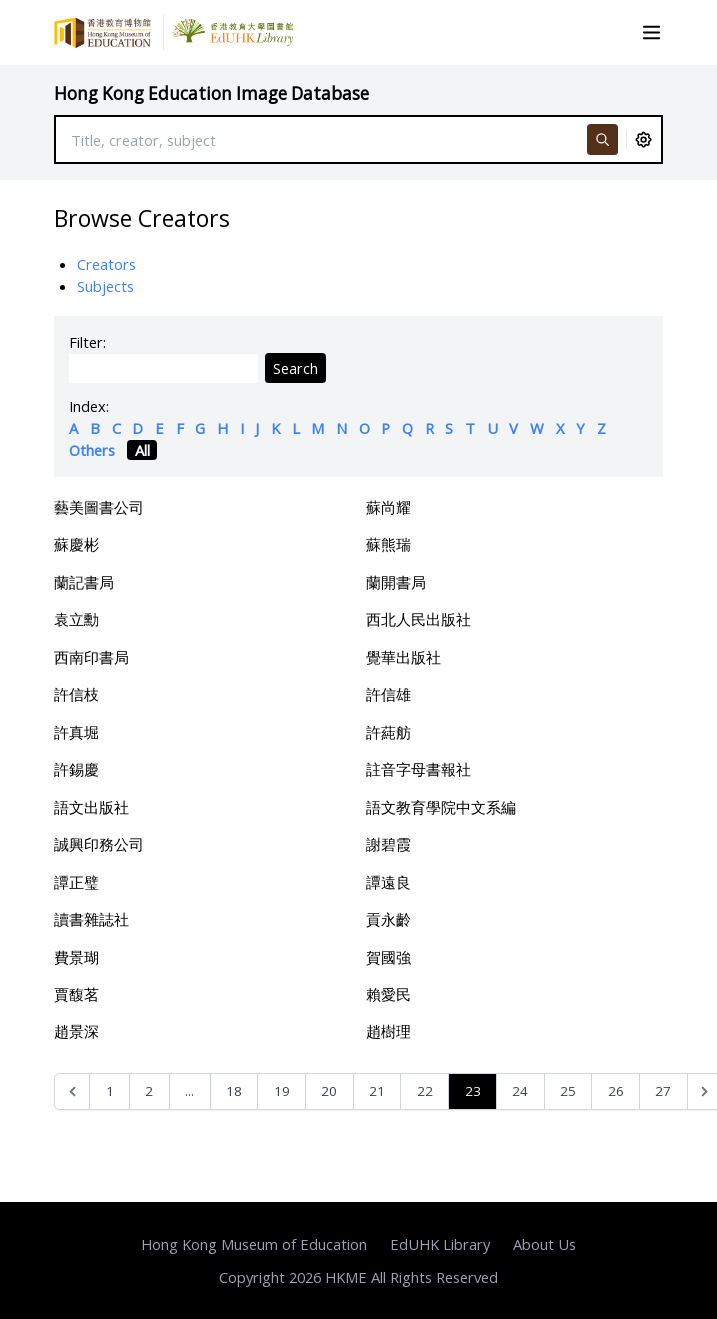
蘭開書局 (396, 582)
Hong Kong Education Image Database (211, 93)
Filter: (87, 342)
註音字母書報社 (418, 769)
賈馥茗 (76, 994)
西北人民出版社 (418, 619)
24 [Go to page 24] (520, 1091)
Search (295, 368)
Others (92, 450)
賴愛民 (388, 994)
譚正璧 (76, 882)
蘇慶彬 (76, 544)
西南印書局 (91, 657)
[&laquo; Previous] (72, 1091)
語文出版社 (91, 807)
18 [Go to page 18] (234, 1091)
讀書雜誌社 (91, 919)
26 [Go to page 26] (616, 1091)
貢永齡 (388, 919)
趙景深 (76, 1031)
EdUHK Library (440, 1244)
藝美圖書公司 (99, 507)
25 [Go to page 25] (568, 1091)
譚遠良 (388, 882)
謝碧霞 (388, 844)
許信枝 (76, 694)
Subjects (105, 286)
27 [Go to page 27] (663, 1091)
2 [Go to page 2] (149, 1091)
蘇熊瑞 (388, 544)
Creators (106, 264)
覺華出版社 (403, 657)
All (142, 450)
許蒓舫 (388, 732)
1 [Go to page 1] (110, 1091)
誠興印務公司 (99, 844)
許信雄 (388, 694)
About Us (544, 1244)
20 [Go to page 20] (329, 1091)
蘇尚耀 (388, 507)
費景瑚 (76, 957)
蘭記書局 (84, 582)
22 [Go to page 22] (425, 1091)
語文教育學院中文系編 (441, 807)
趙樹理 (388, 1031)
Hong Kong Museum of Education (254, 1244)
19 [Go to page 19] (282, 1091)
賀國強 (388, 957)
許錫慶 (76, 769)
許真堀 (76, 732)
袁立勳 (76, 619)
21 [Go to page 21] (377, 1091)
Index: (89, 406)
